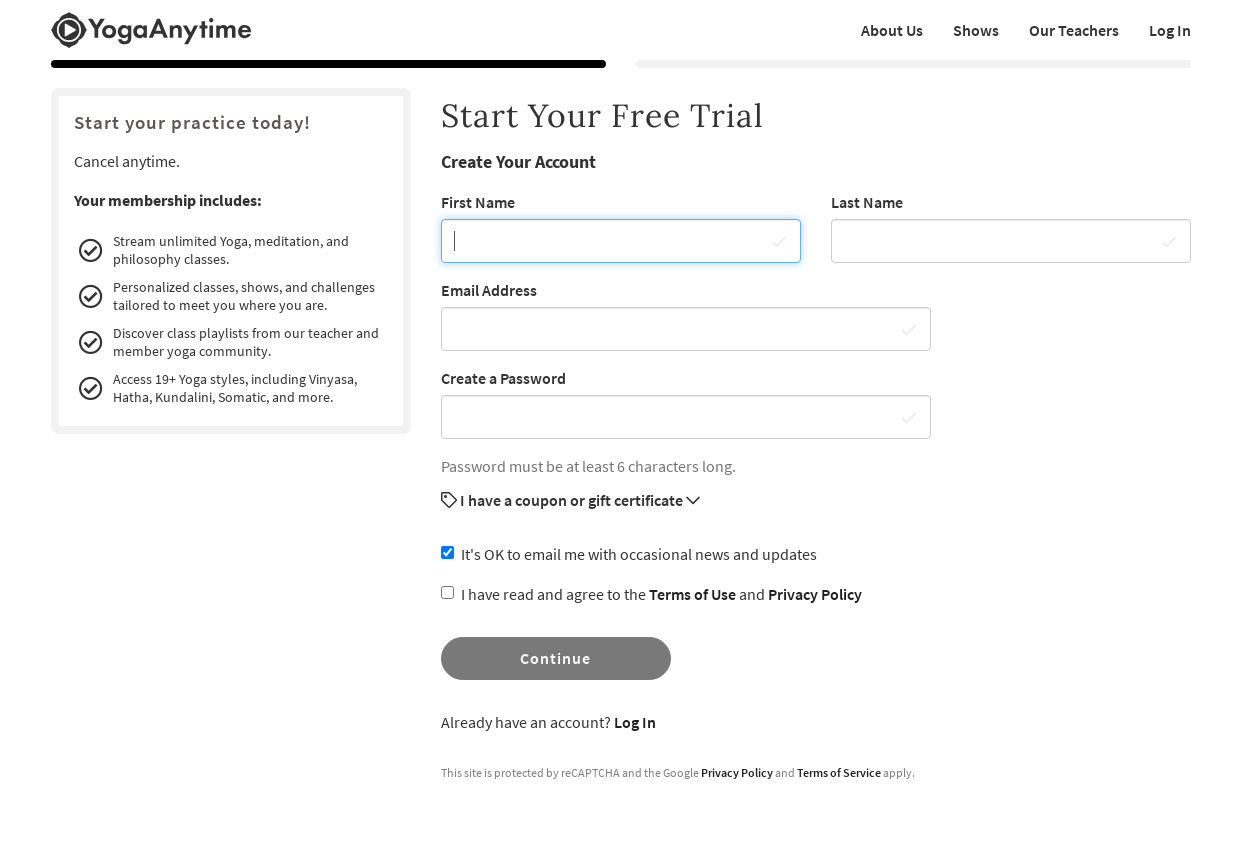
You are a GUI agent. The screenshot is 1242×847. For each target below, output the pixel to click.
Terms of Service (839, 772)
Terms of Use (692, 594)
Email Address (489, 290)
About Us (892, 30)
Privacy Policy (815, 594)
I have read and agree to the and (651, 594)
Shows (976, 30)
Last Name (867, 202)
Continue (555, 658)
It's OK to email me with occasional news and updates (629, 554)
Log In (1170, 30)
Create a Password (503, 378)
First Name (478, 202)
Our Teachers (1074, 30)
